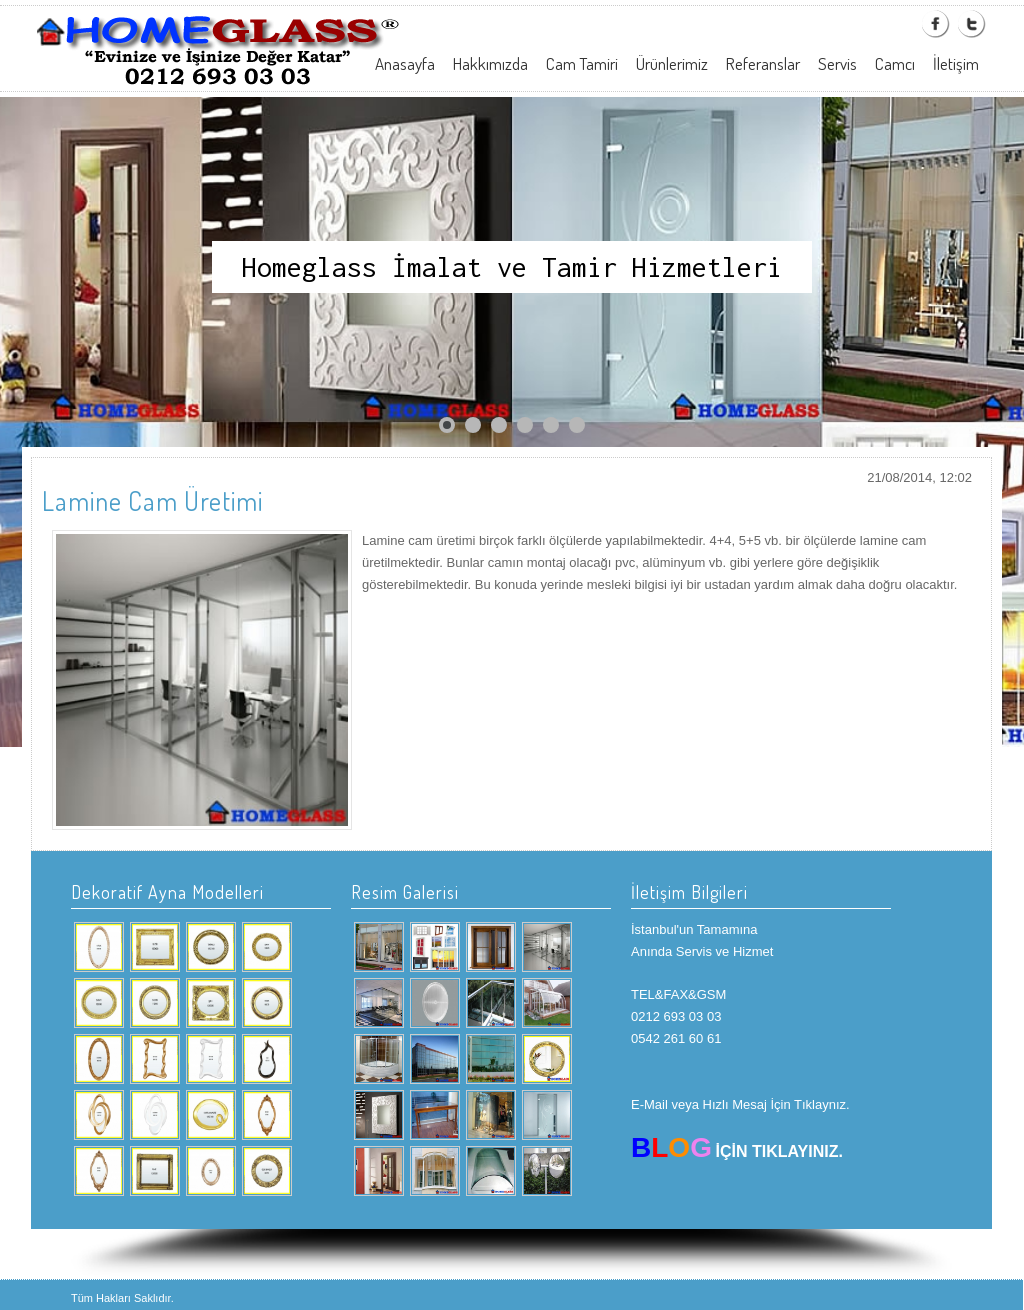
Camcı (895, 63)
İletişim (956, 63)
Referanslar (763, 63)
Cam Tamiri (582, 63)
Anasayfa (405, 63)
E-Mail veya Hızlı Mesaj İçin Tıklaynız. (740, 1104)
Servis (837, 63)
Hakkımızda (490, 63)
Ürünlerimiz (672, 63)
